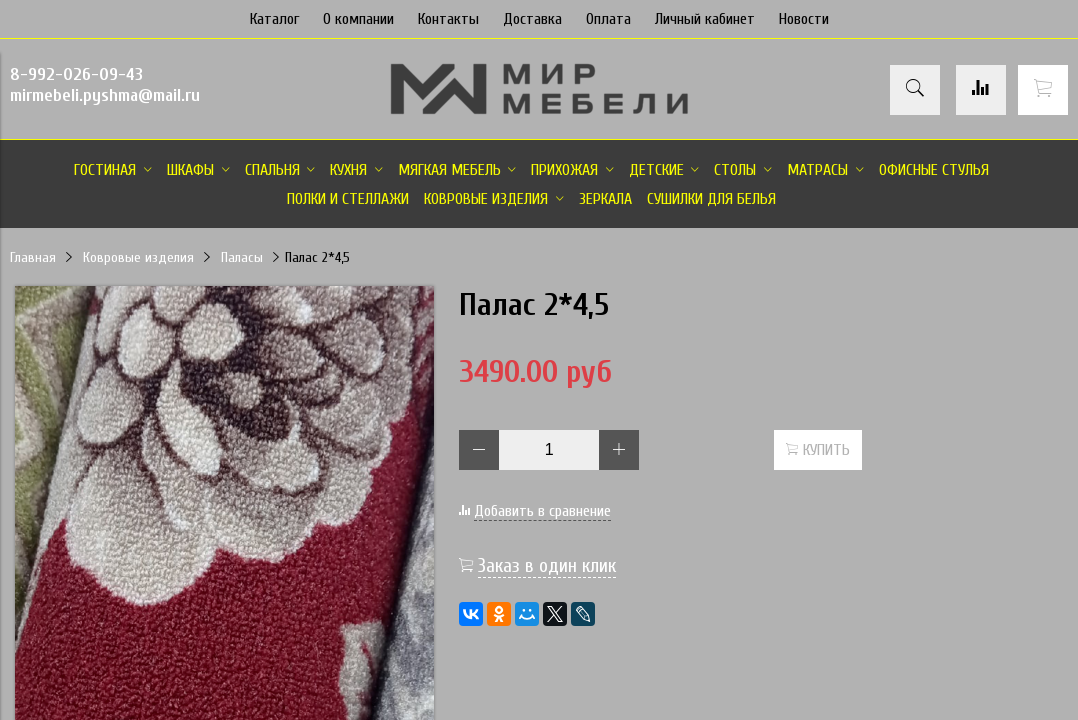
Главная (33, 257)
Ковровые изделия (138, 257)
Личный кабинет (705, 19)
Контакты (448, 19)
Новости (804, 19)
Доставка (532, 19)
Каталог (274, 19)
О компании (358, 19)
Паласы (242, 257)
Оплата (608, 19)
